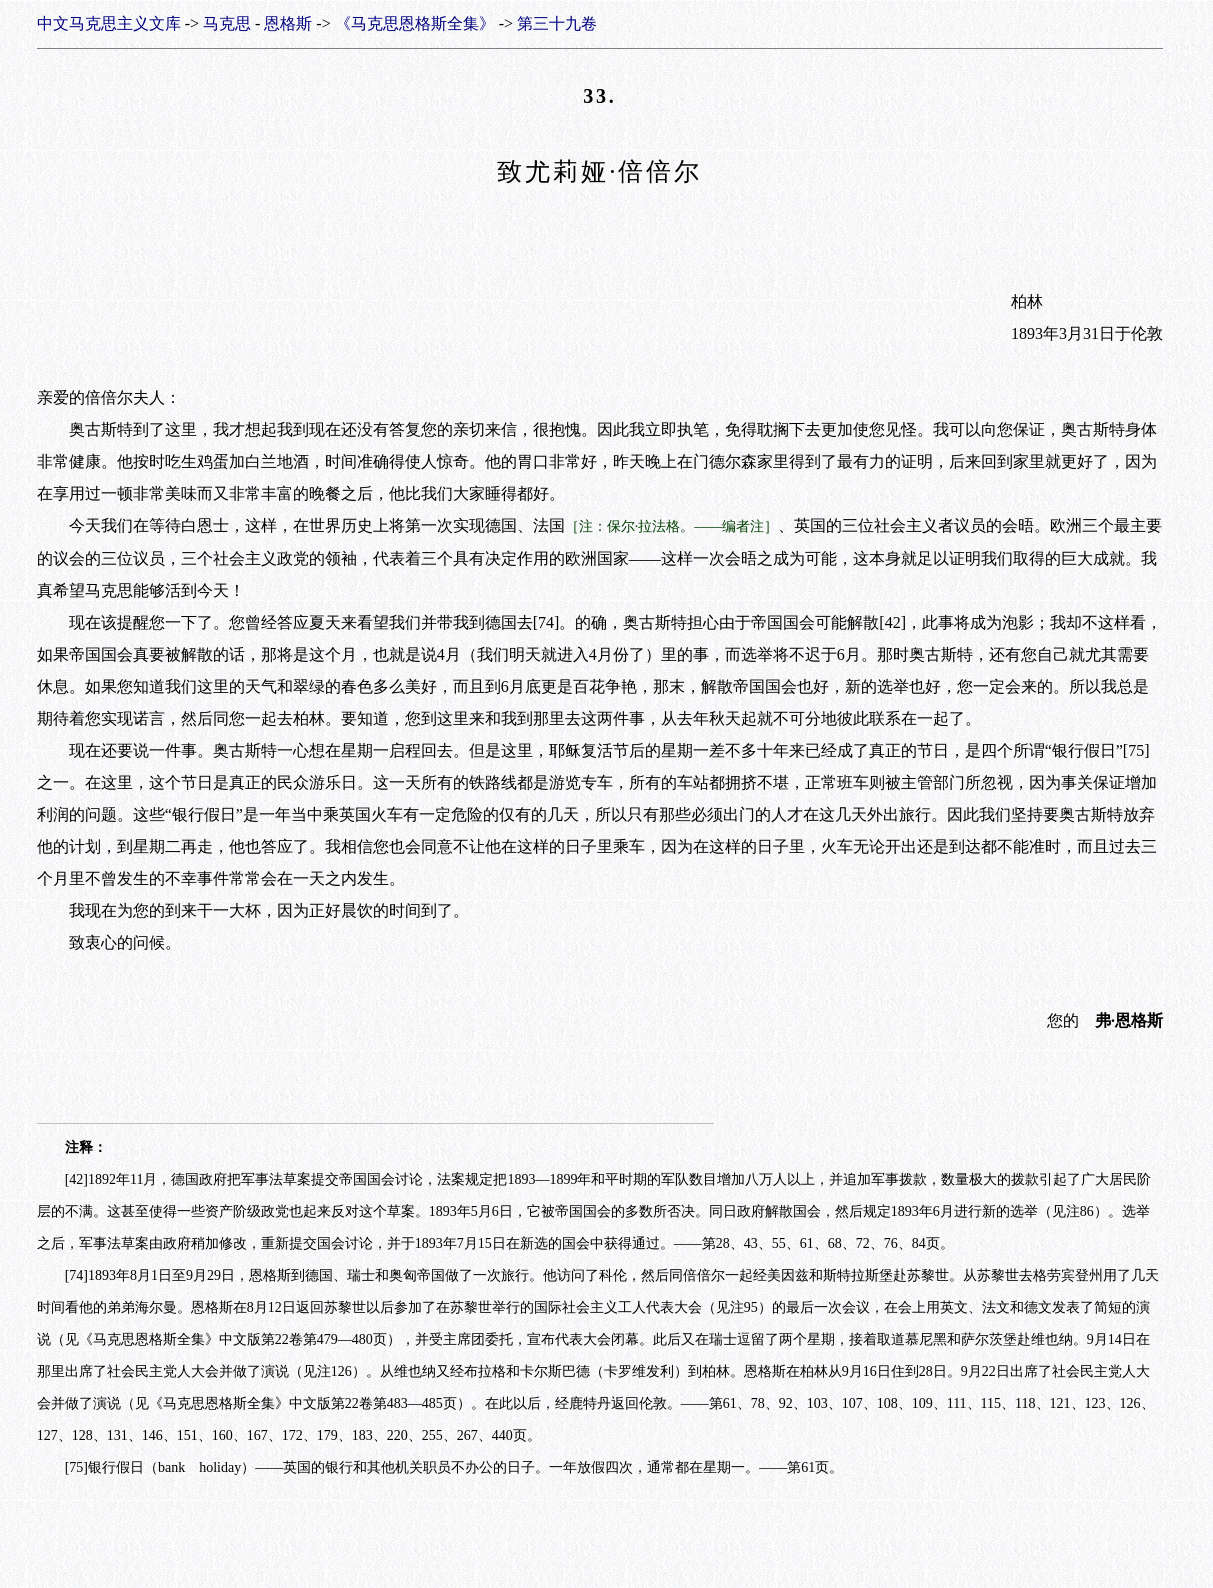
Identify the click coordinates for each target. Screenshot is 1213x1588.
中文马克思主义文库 (109, 23)
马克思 (227, 23)
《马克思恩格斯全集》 (415, 23)
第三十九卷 (557, 23)
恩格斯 (288, 23)
